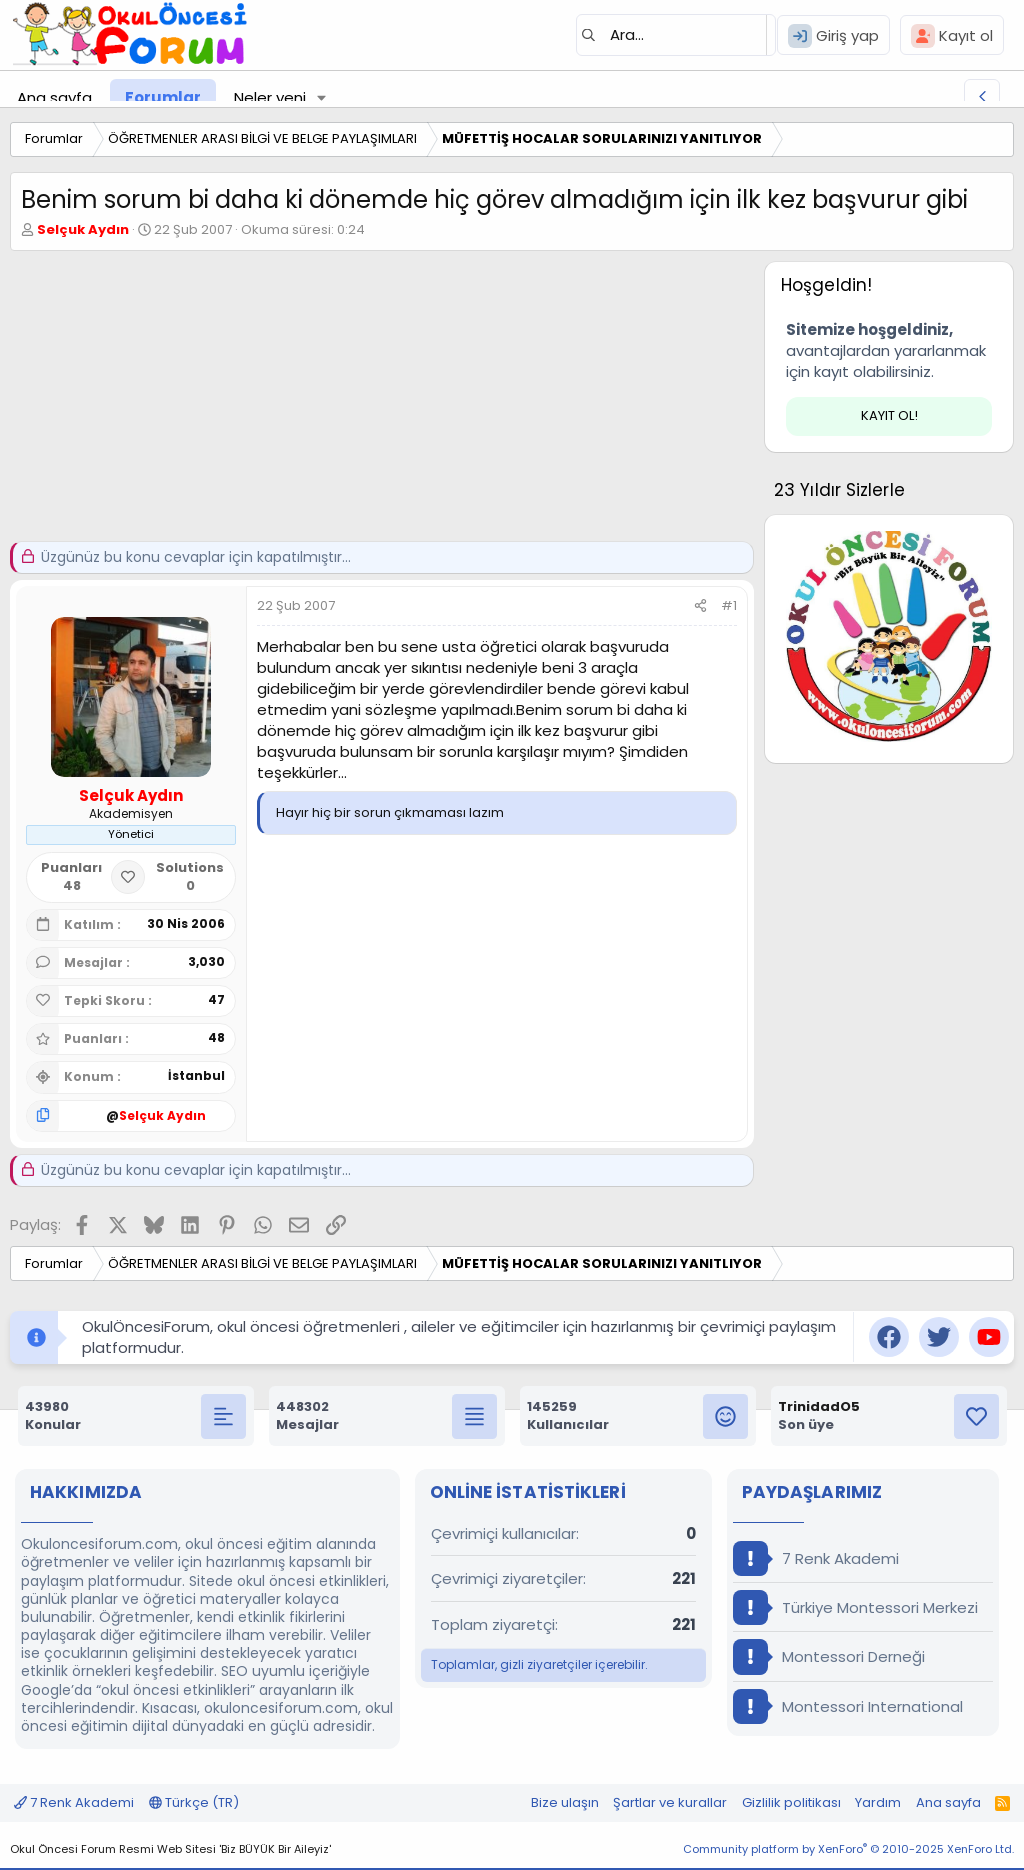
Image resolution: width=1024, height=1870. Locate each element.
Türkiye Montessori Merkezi (855, 1607)
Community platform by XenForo (848, 1849)
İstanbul (196, 1075)
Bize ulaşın (565, 1802)
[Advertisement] (377, 401)
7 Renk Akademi (816, 1558)
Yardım (878, 1802)
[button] (322, 97)
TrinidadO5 (819, 1406)
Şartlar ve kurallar (670, 1802)
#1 (729, 605)
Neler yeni (270, 97)
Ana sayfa (54, 97)
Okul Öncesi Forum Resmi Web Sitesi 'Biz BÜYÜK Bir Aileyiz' (170, 1849)
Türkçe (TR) (194, 1802)
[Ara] (676, 35)
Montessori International (848, 1706)
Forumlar (163, 97)
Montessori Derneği (829, 1656)
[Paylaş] (700, 606)
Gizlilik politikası (791, 1802)
